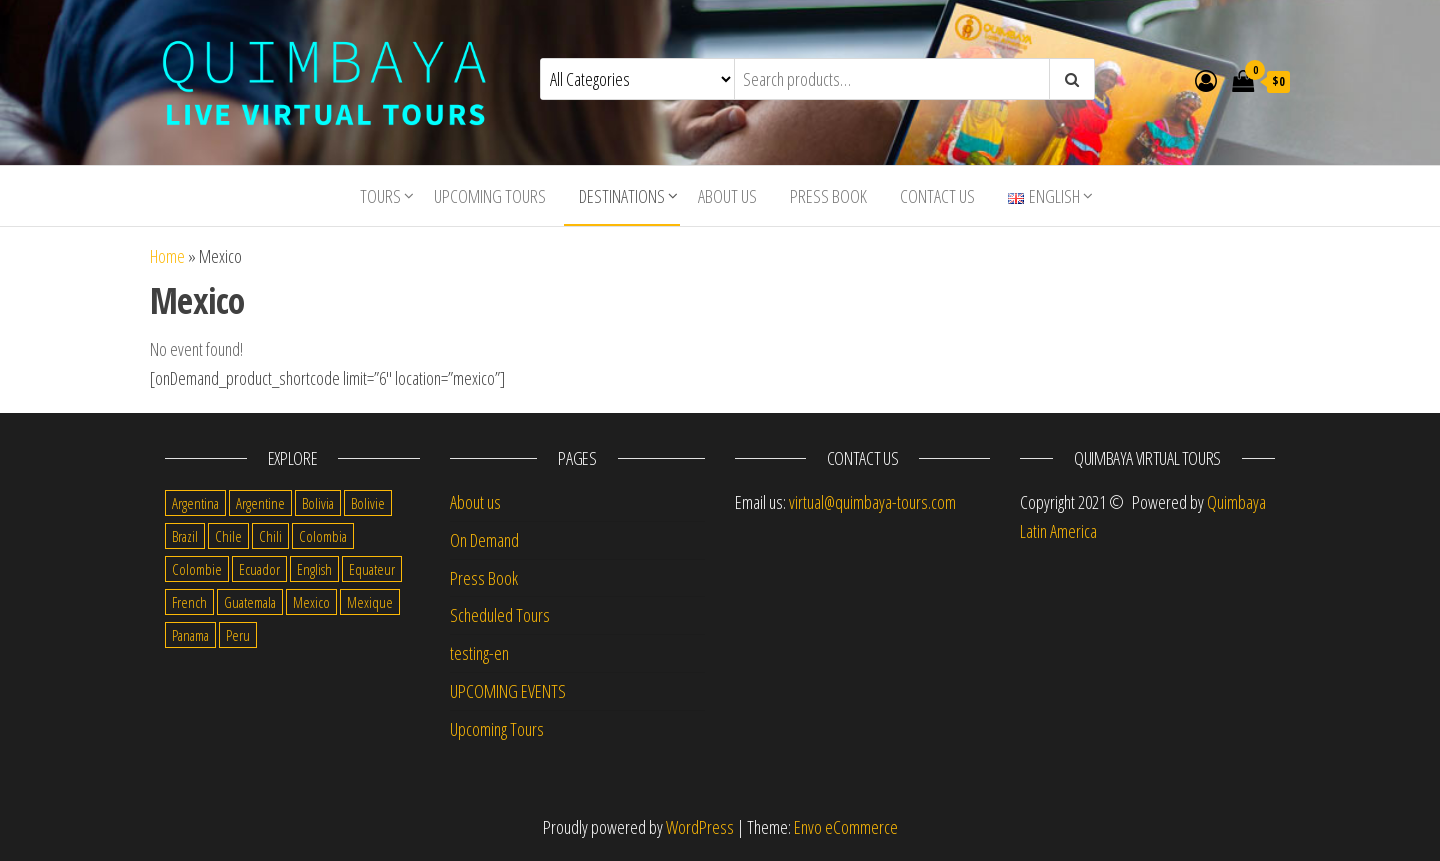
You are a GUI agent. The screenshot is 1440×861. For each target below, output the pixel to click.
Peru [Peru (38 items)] (238, 635)
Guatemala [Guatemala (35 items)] (250, 602)
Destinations (622, 196)
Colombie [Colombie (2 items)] (197, 569)
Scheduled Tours (500, 615)
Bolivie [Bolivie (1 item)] (368, 503)
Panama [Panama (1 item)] (190, 635)
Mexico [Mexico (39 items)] (311, 602)
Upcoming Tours (490, 196)
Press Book (828, 196)
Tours (380, 196)
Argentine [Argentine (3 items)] (260, 503)
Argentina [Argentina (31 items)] (195, 503)
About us (727, 196)
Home (167, 256)
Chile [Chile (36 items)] (228, 536)
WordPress (700, 827)
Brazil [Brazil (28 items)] (185, 536)
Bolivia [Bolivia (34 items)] (318, 503)
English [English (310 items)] (314, 569)
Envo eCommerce (846, 827)
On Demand (484, 540)
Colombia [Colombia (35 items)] (323, 536)
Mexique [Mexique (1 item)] (370, 602)
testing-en (479, 653)
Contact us (937, 196)
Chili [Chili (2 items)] (270, 536)
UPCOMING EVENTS (508, 691)
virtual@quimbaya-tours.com (872, 502)
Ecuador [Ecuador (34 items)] (259, 569)
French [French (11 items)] (189, 602)
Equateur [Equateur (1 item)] (372, 569)
